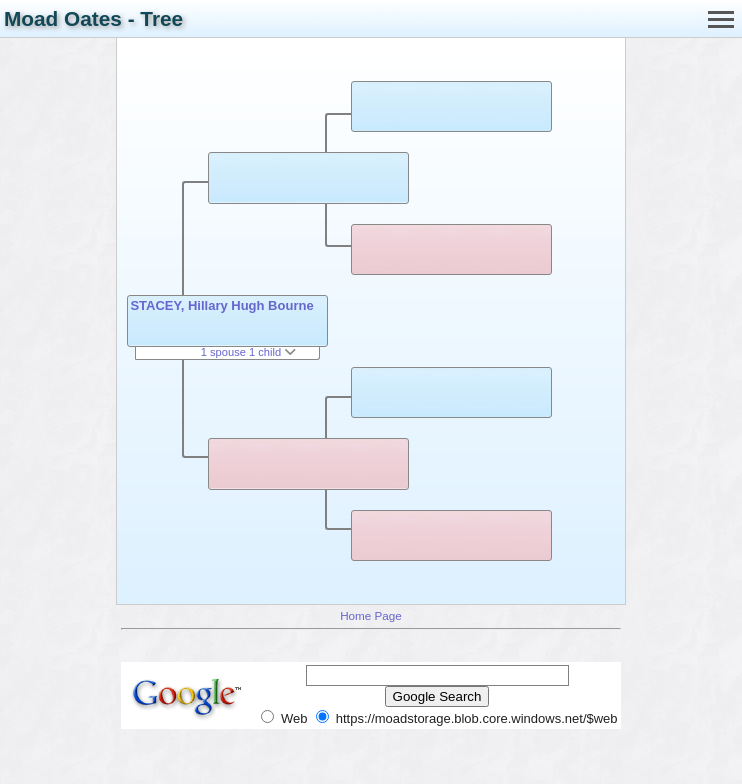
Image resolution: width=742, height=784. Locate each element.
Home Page (371, 615)
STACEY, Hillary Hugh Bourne (221, 305)
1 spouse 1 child (249, 352)
